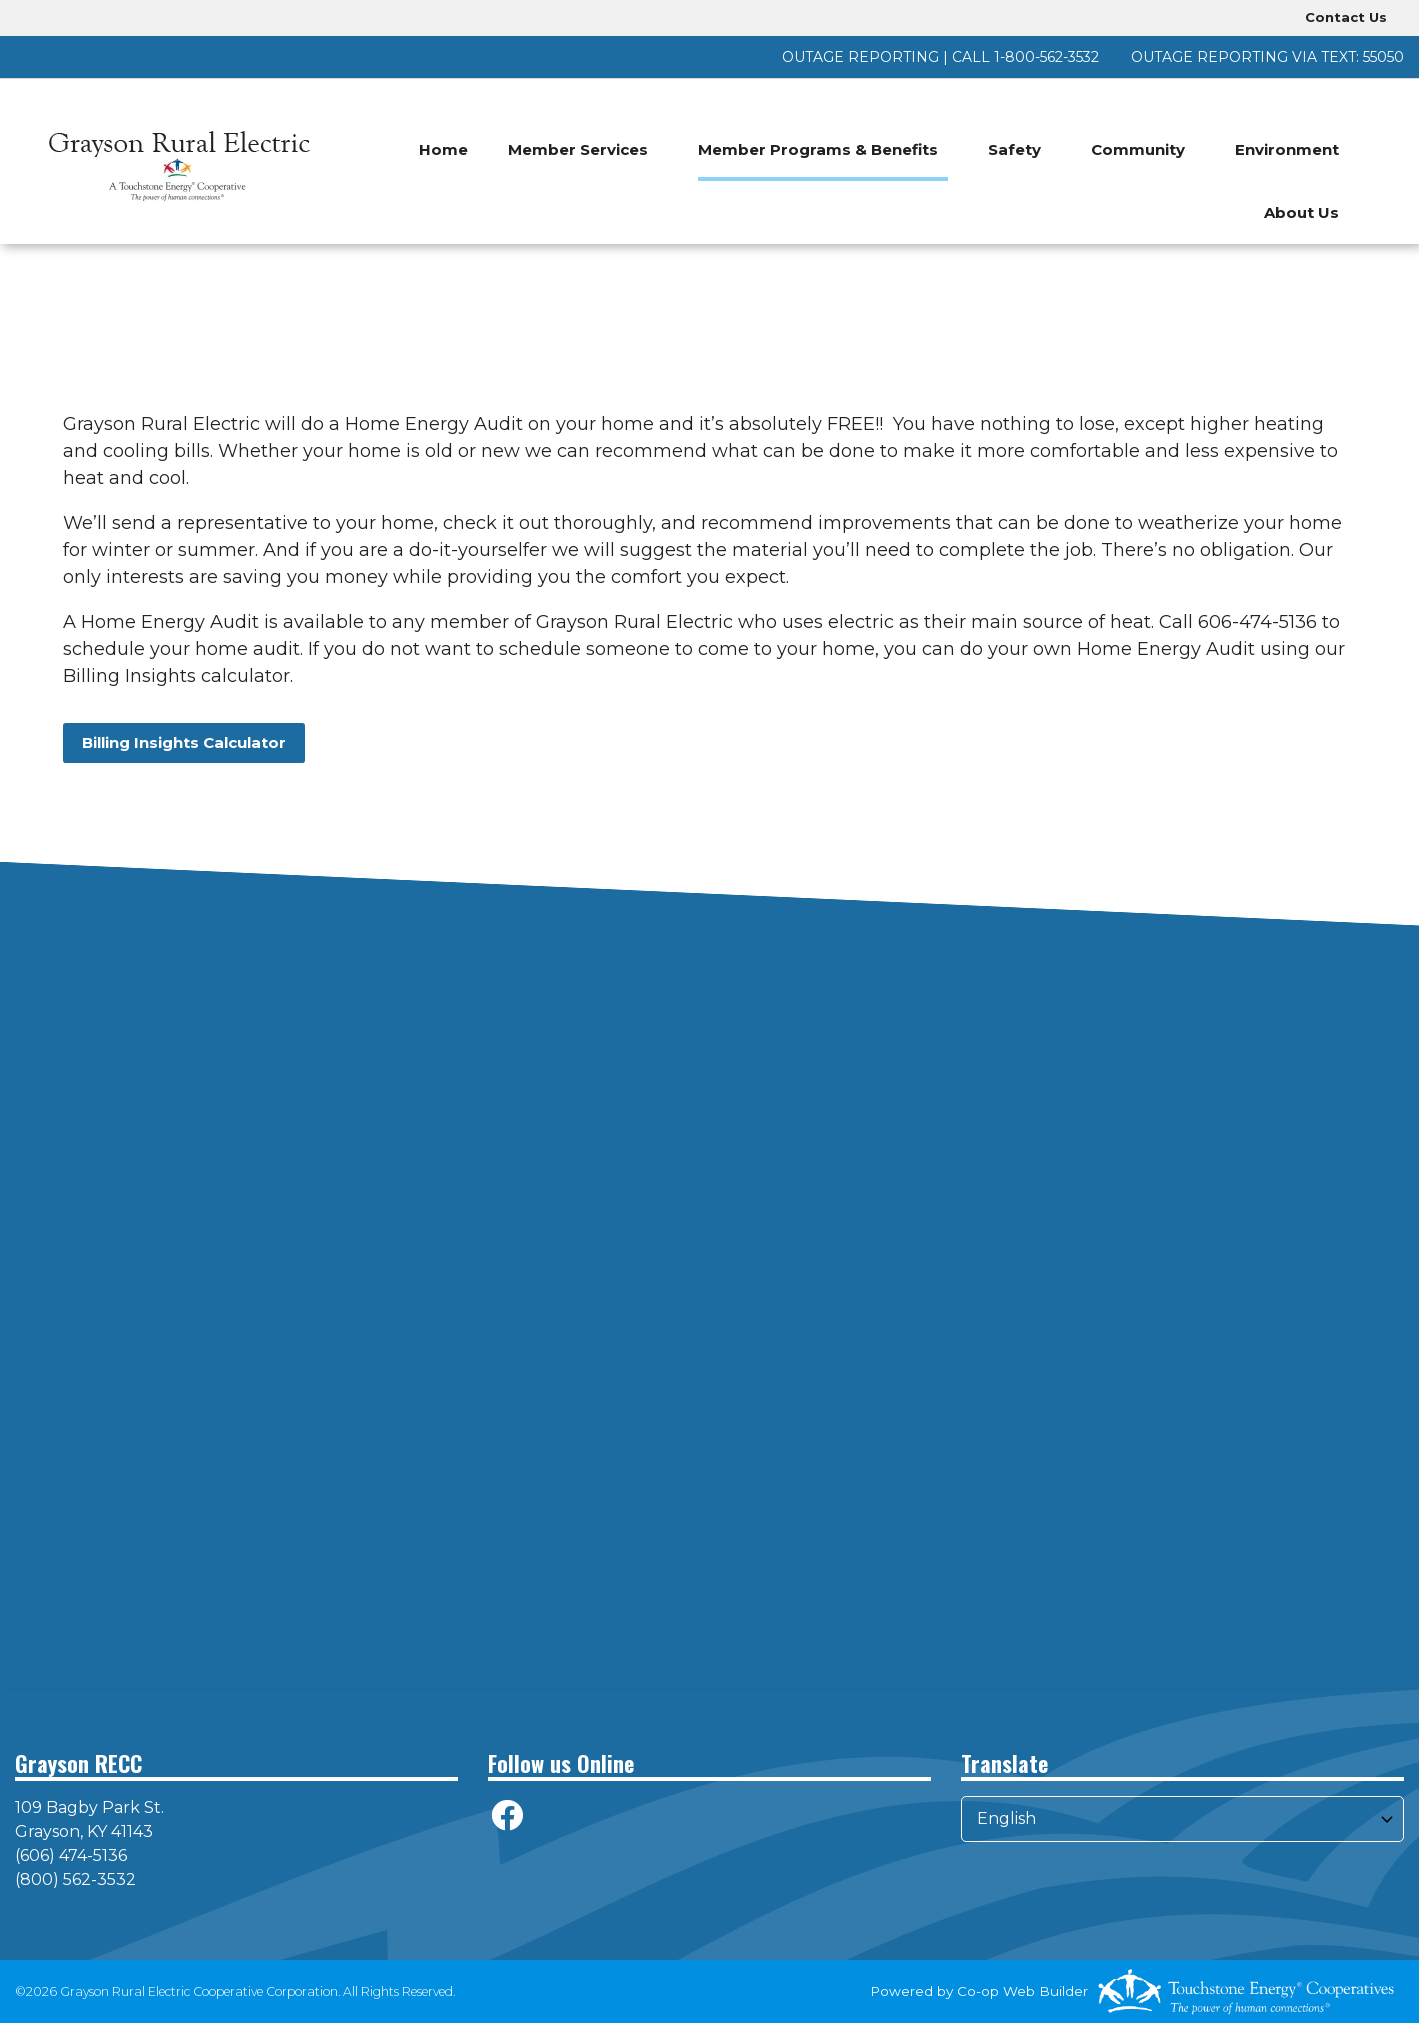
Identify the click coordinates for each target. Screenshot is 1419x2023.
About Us (1301, 212)
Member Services (578, 149)
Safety (1014, 149)
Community (1138, 149)
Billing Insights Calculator (184, 742)
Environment (1287, 149)
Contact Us (1346, 17)
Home (443, 149)
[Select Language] (1182, 1819)
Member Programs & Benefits (818, 149)
